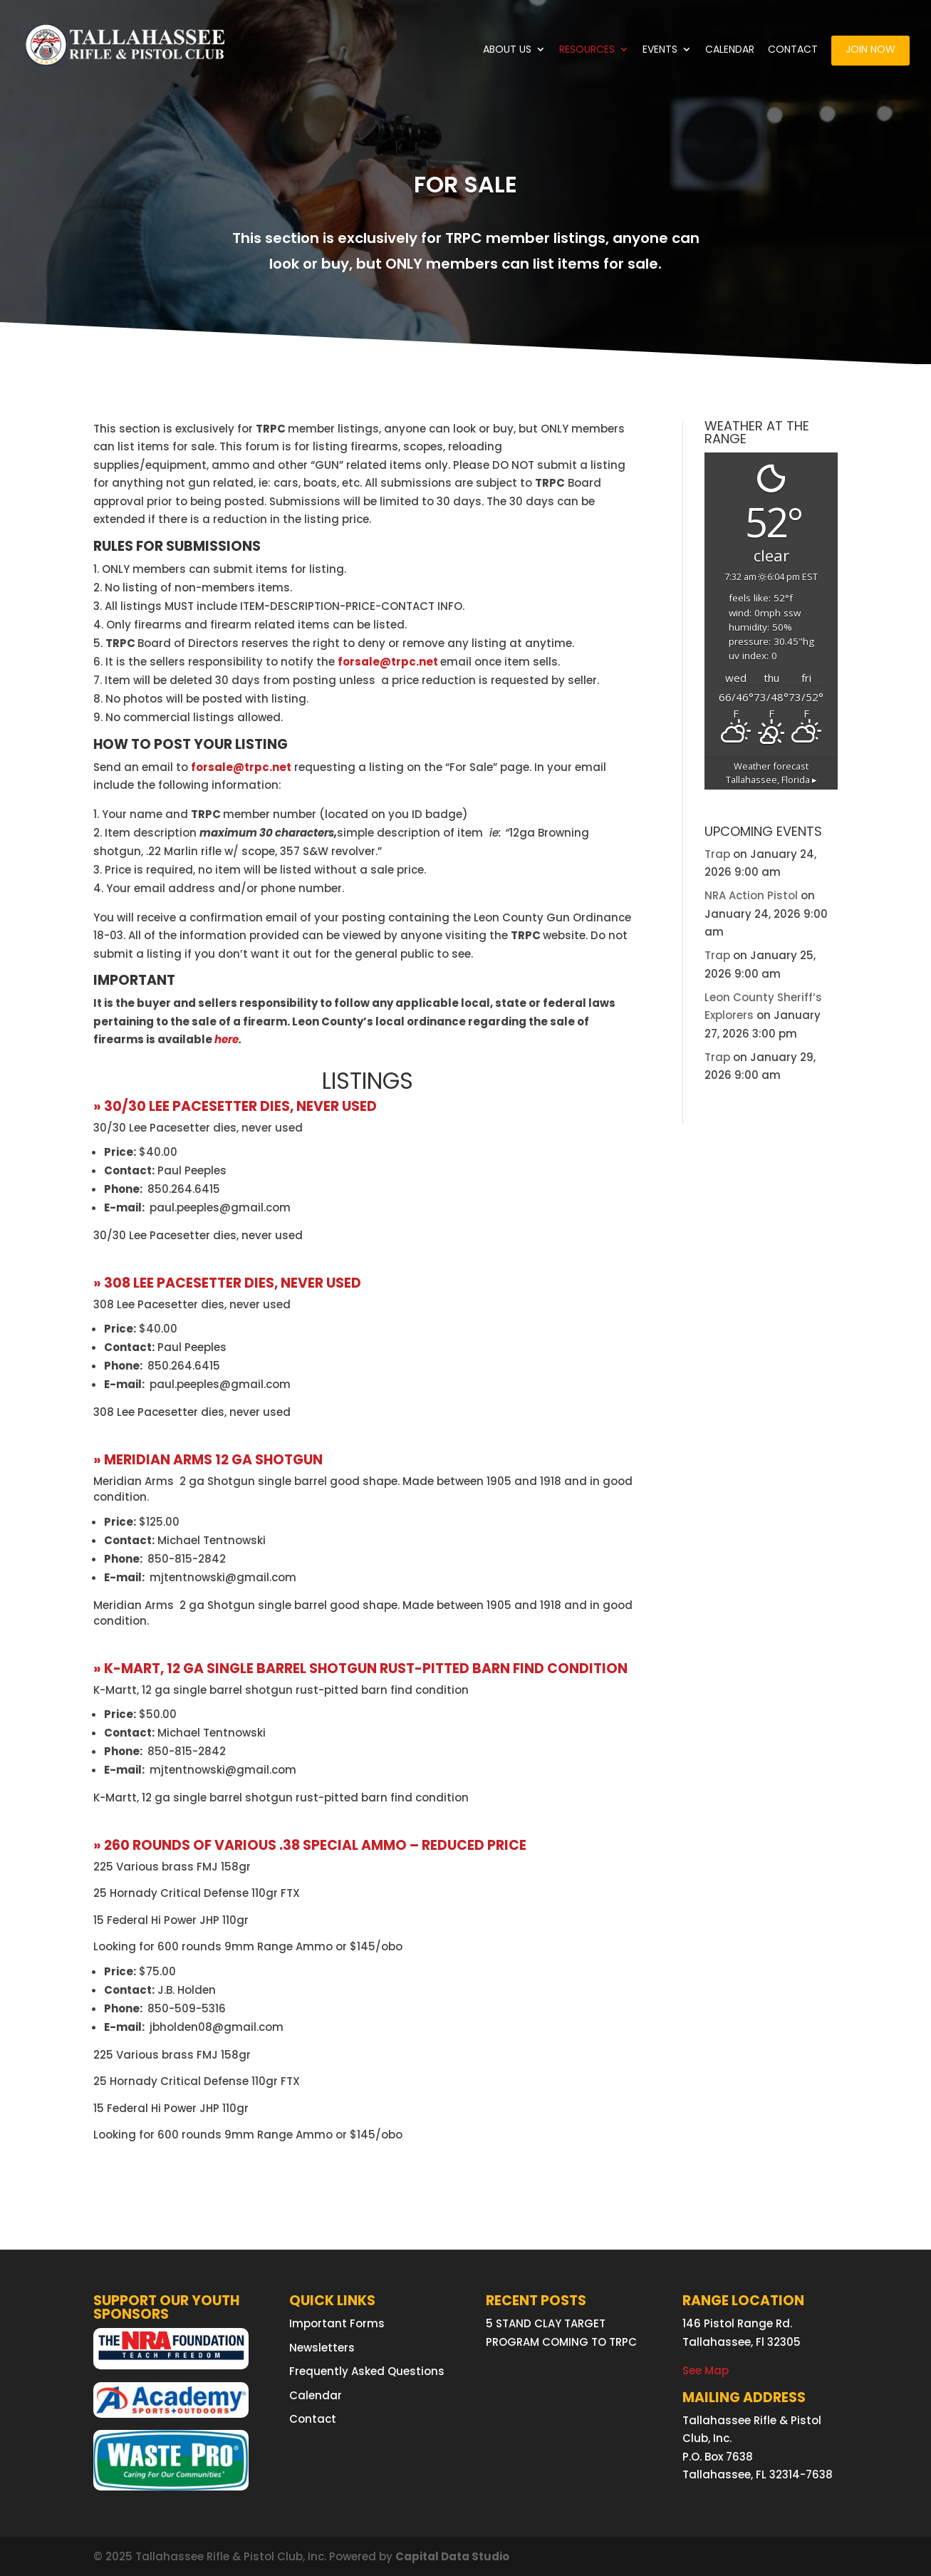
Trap (717, 854)
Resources (587, 50)
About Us (507, 50)
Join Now (870, 50)
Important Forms (337, 2323)
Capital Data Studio (452, 2556)
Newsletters (322, 2347)
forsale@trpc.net (389, 661)
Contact (793, 50)
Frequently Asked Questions (366, 2371)
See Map (705, 2370)
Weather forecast (771, 773)
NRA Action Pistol (751, 895)
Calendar (729, 50)
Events (660, 50)
